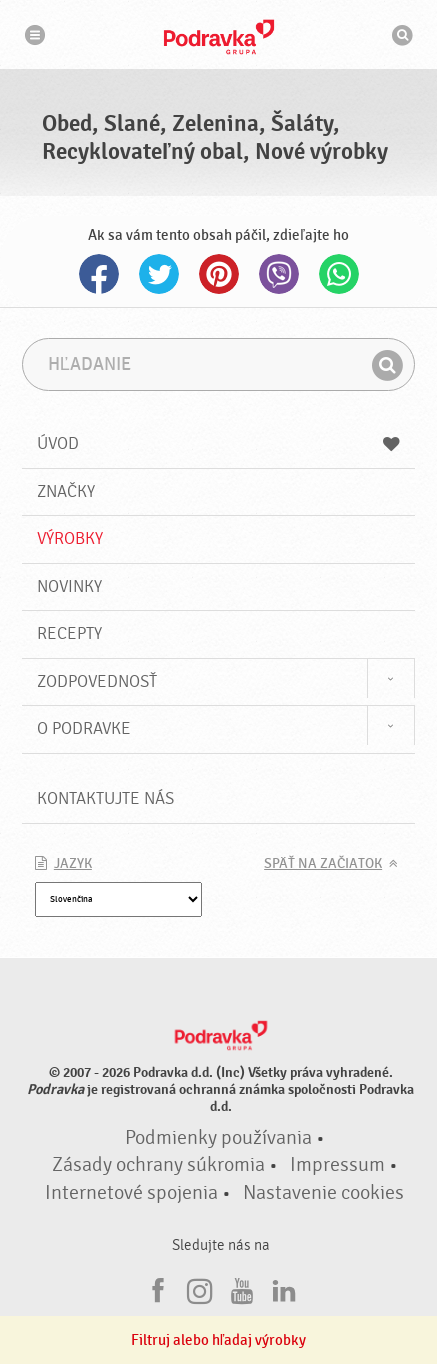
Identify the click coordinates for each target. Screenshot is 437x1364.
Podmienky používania (218, 1138)
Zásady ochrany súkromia (158, 1165)
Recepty (69, 633)
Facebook (99, 274)
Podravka (219, 37)
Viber (279, 274)
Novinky (69, 586)
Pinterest (219, 274)
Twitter (159, 274)
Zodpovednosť (97, 681)
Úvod (218, 443)
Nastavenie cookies (323, 1193)
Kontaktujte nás (105, 798)
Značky (66, 491)
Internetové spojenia (131, 1193)
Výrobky (70, 538)
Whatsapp (339, 274)
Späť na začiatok (323, 864)
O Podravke (84, 728)
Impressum (337, 1165)
